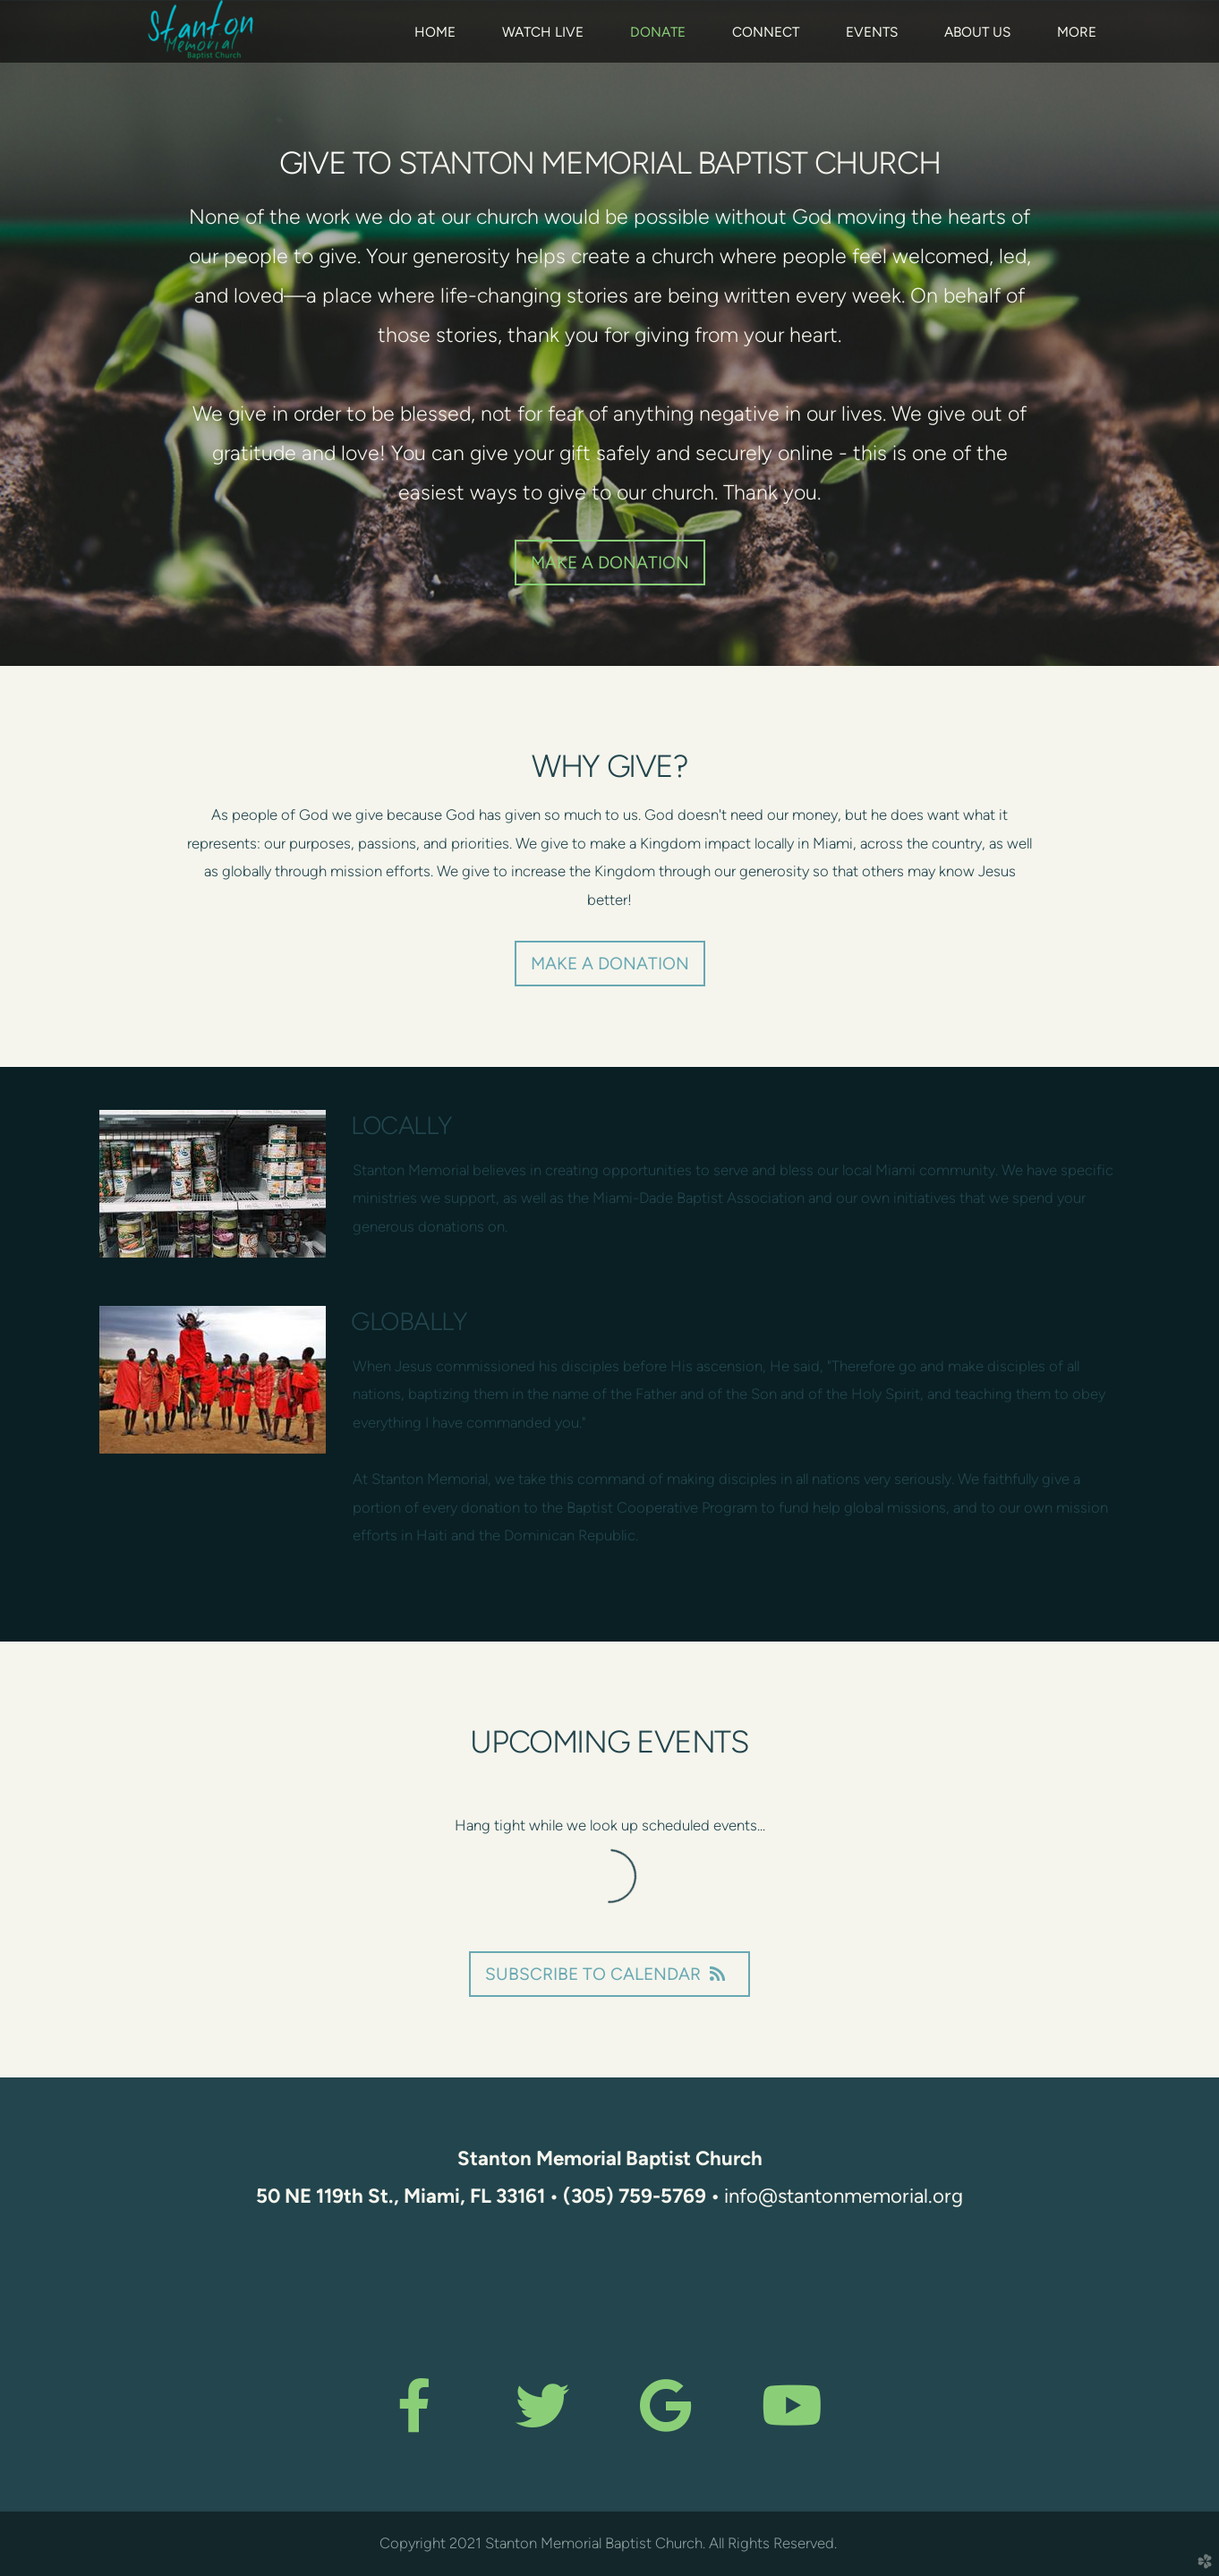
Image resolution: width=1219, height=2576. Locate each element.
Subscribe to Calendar (609, 1974)
